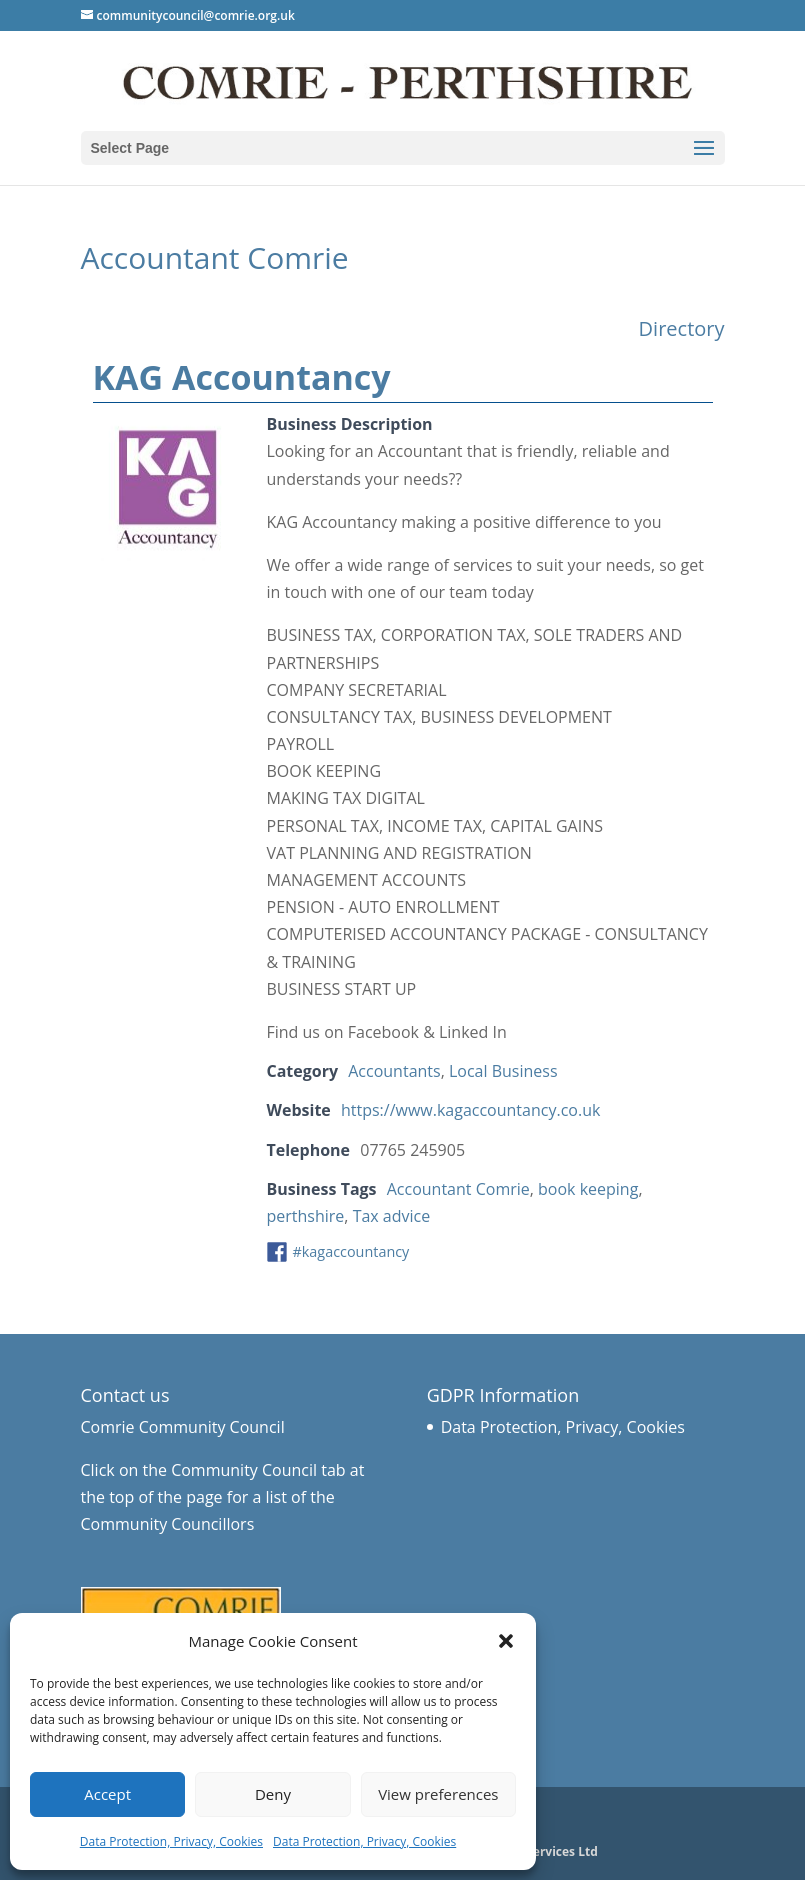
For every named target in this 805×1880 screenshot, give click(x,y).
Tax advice (392, 1216)
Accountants (394, 1071)
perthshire (306, 1216)
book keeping (588, 1189)
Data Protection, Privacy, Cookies (171, 1841)
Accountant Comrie (458, 1189)
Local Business (503, 1071)
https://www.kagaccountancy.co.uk (470, 1110)
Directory (682, 328)
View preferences (438, 1794)
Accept (107, 1794)
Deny (273, 1794)
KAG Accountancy (242, 377)
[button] (506, 1641)
